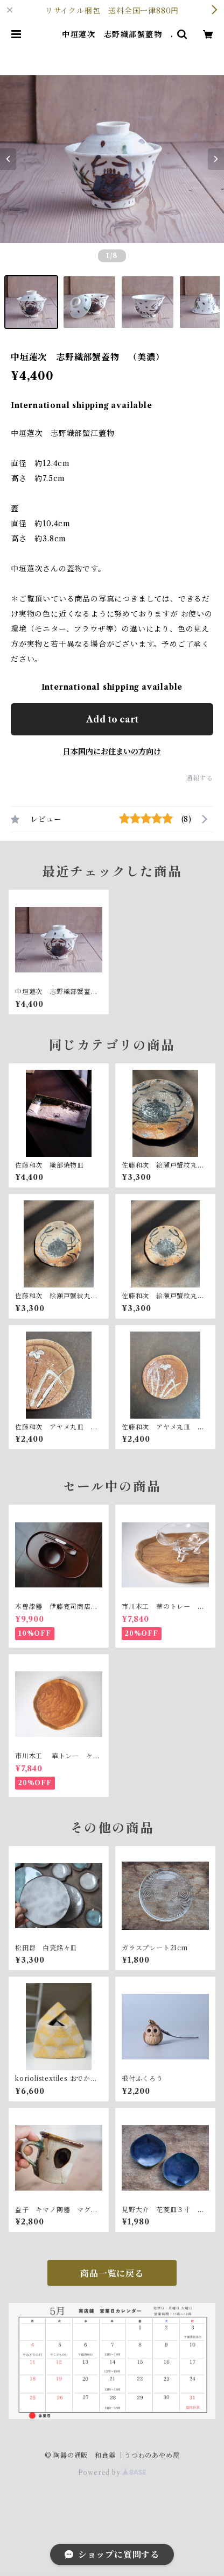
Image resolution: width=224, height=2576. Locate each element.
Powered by (112, 2472)
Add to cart (112, 719)
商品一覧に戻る (112, 2273)
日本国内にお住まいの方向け (112, 751)
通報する (199, 778)
